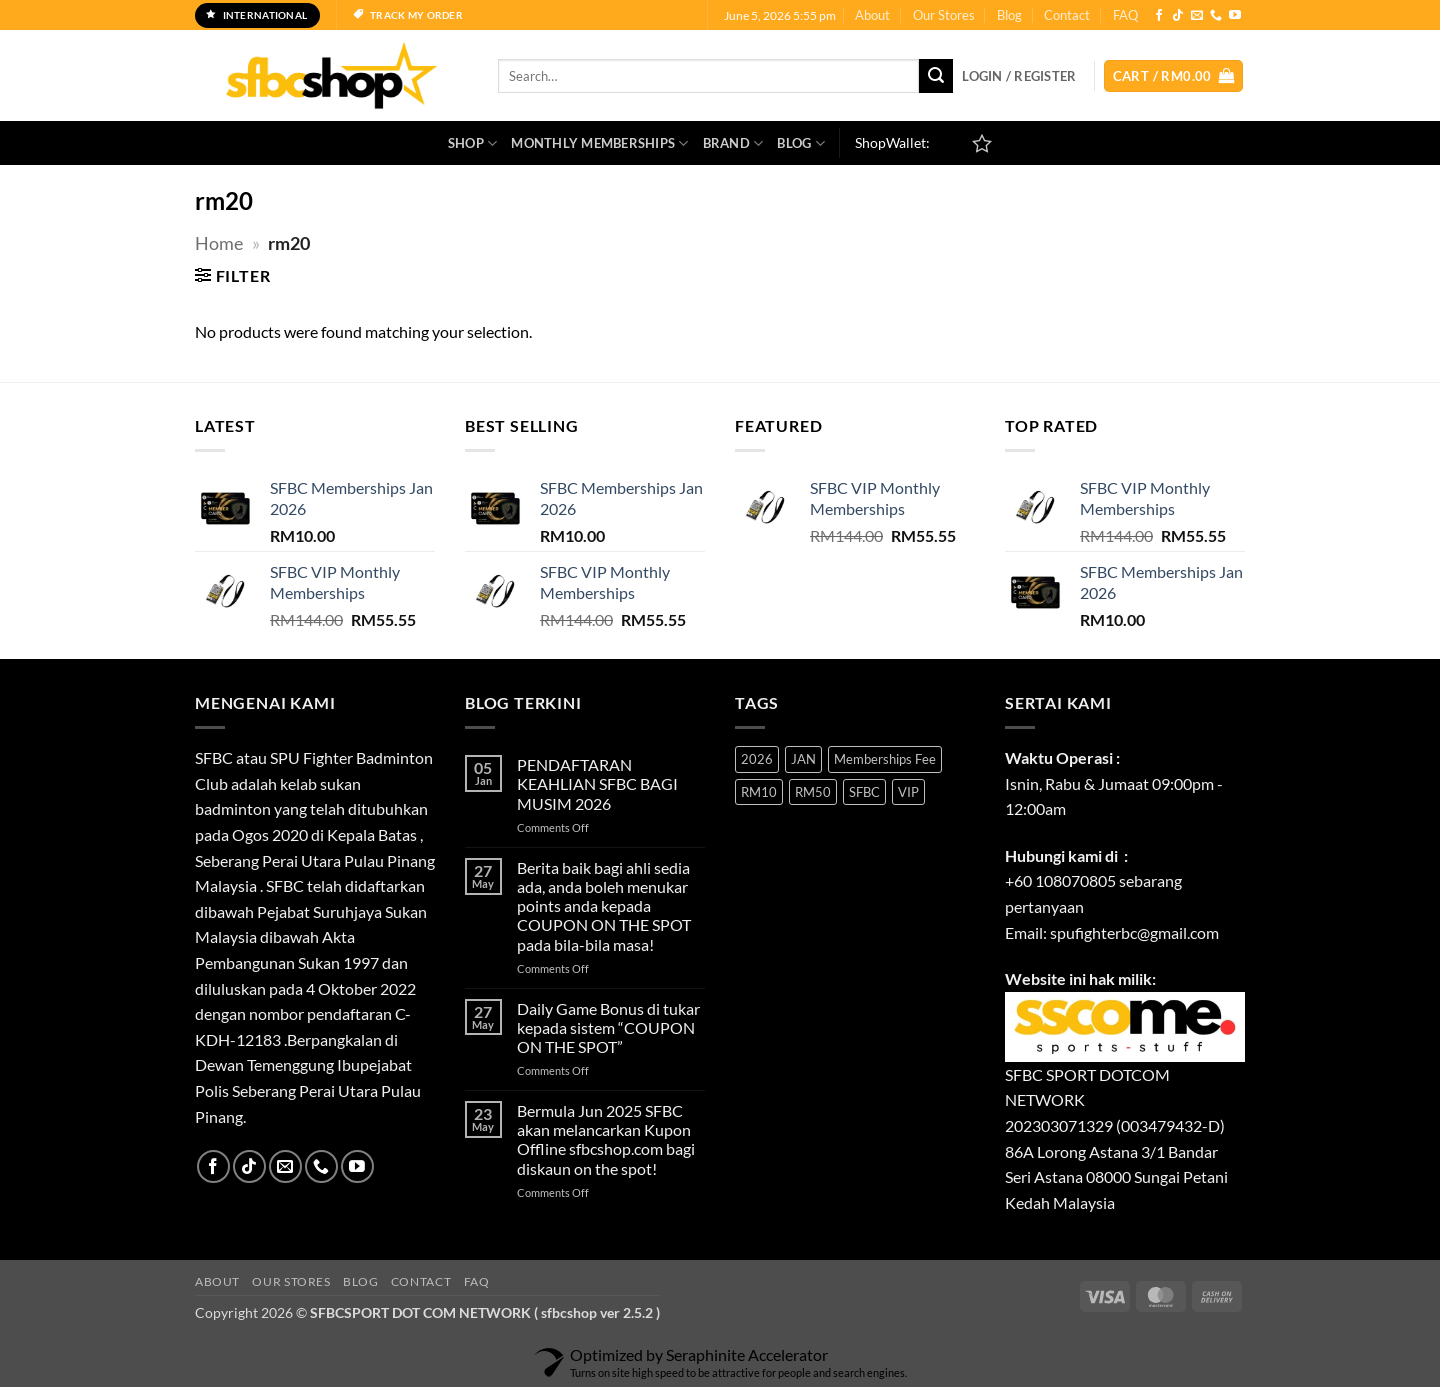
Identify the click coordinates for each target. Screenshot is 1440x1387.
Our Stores (944, 15)
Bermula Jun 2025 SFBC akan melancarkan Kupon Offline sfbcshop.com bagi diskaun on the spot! (606, 1139)
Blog (1009, 15)
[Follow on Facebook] (1159, 16)
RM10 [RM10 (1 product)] (759, 792)
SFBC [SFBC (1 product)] (864, 792)
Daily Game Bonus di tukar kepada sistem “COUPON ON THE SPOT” (608, 1027)
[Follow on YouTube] (1235, 16)
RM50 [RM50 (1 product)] (813, 792)
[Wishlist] (982, 143)
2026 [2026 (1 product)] (757, 759)
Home (219, 243)
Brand (733, 143)
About (872, 15)
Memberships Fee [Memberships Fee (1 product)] (885, 759)
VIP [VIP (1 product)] (908, 792)
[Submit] (936, 76)
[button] (1019, 76)
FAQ (1125, 15)
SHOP (472, 143)
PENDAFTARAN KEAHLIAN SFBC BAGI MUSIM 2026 (597, 783)
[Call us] (1216, 16)
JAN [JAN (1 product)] (803, 759)
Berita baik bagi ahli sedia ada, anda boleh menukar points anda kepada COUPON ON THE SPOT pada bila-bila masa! (604, 906)
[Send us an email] (1197, 16)
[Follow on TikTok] (1178, 16)
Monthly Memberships (599, 143)
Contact (1067, 15)
